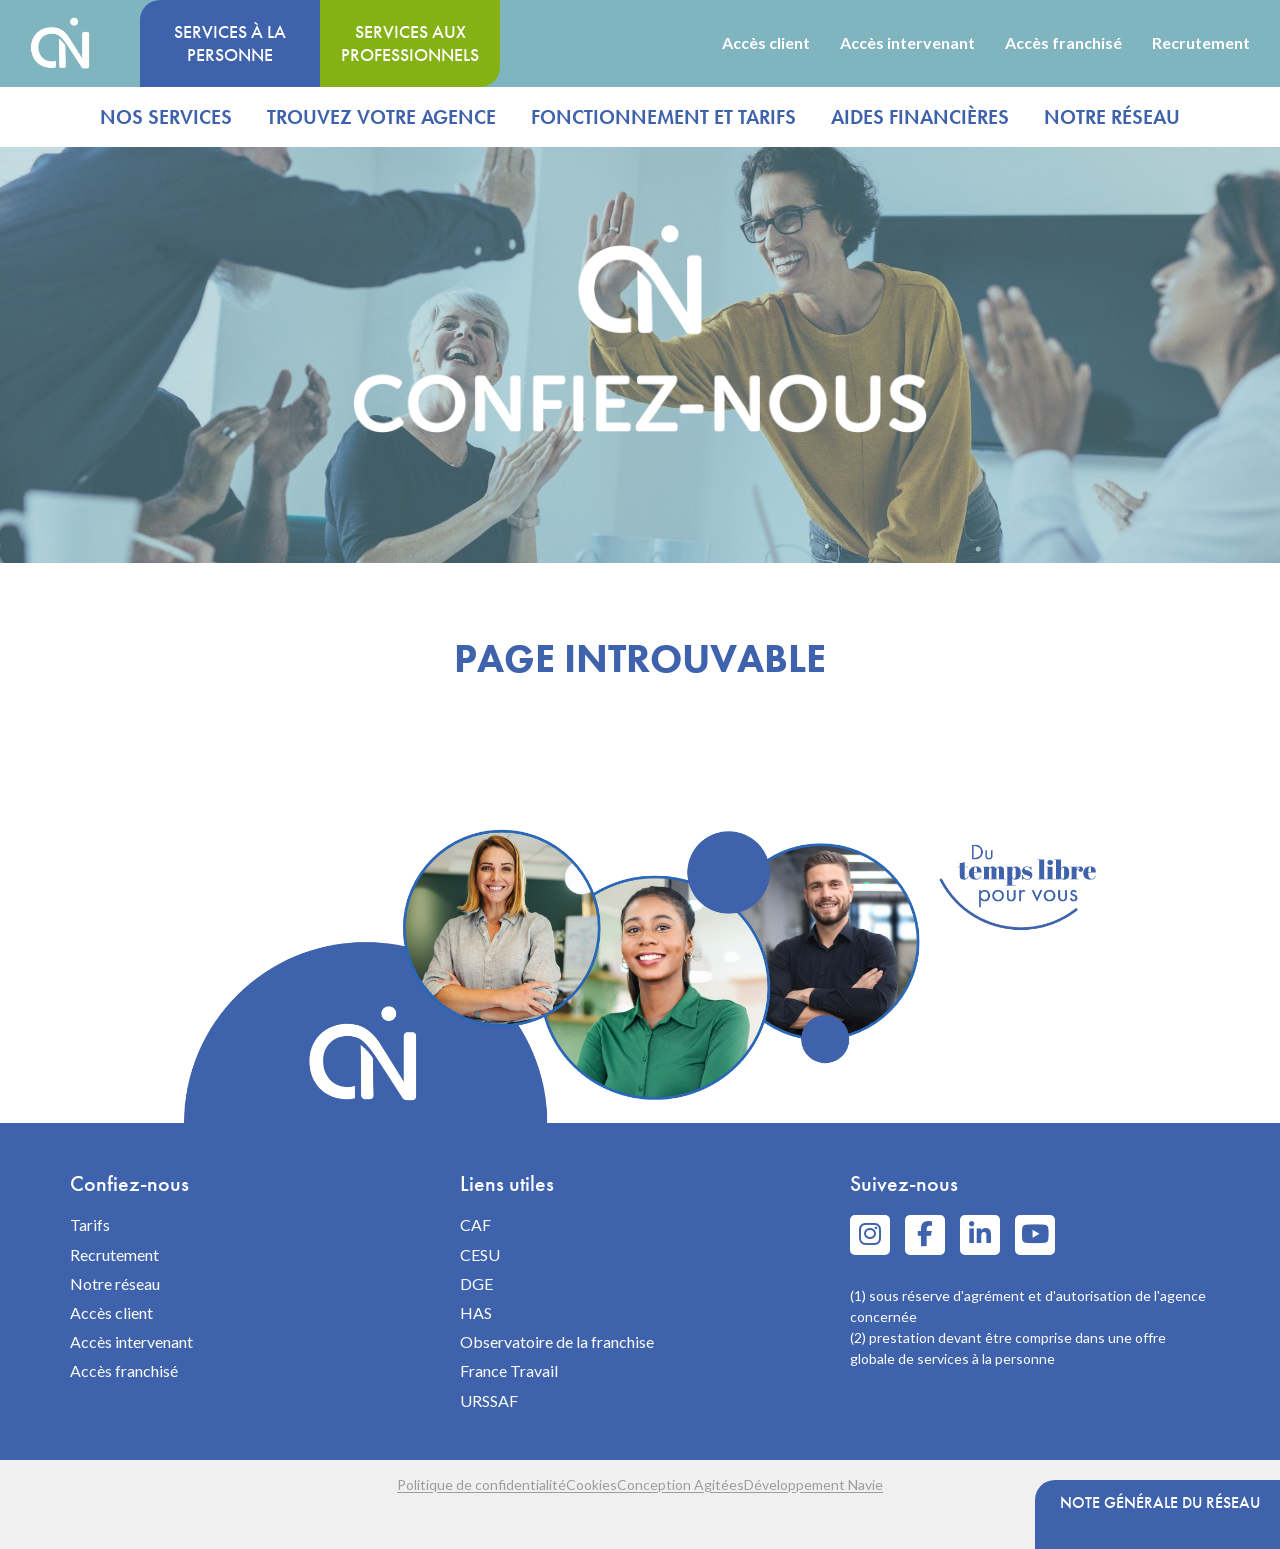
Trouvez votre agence (381, 117)
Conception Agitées (700, 1484)
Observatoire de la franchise (557, 1341)
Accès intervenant (907, 43)
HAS (476, 1312)
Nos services (166, 117)
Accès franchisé (1063, 43)
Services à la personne (230, 43)
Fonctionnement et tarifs (663, 117)
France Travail (509, 1370)
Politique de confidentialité (421, 1484)
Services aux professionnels (410, 43)
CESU (480, 1254)
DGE (476, 1283)
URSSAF (489, 1400)
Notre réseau (1112, 117)
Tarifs (90, 1224)
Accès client (766, 43)
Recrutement (1201, 43)
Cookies (571, 1484)
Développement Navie (873, 1484)
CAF (475, 1224)
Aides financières (920, 117)
